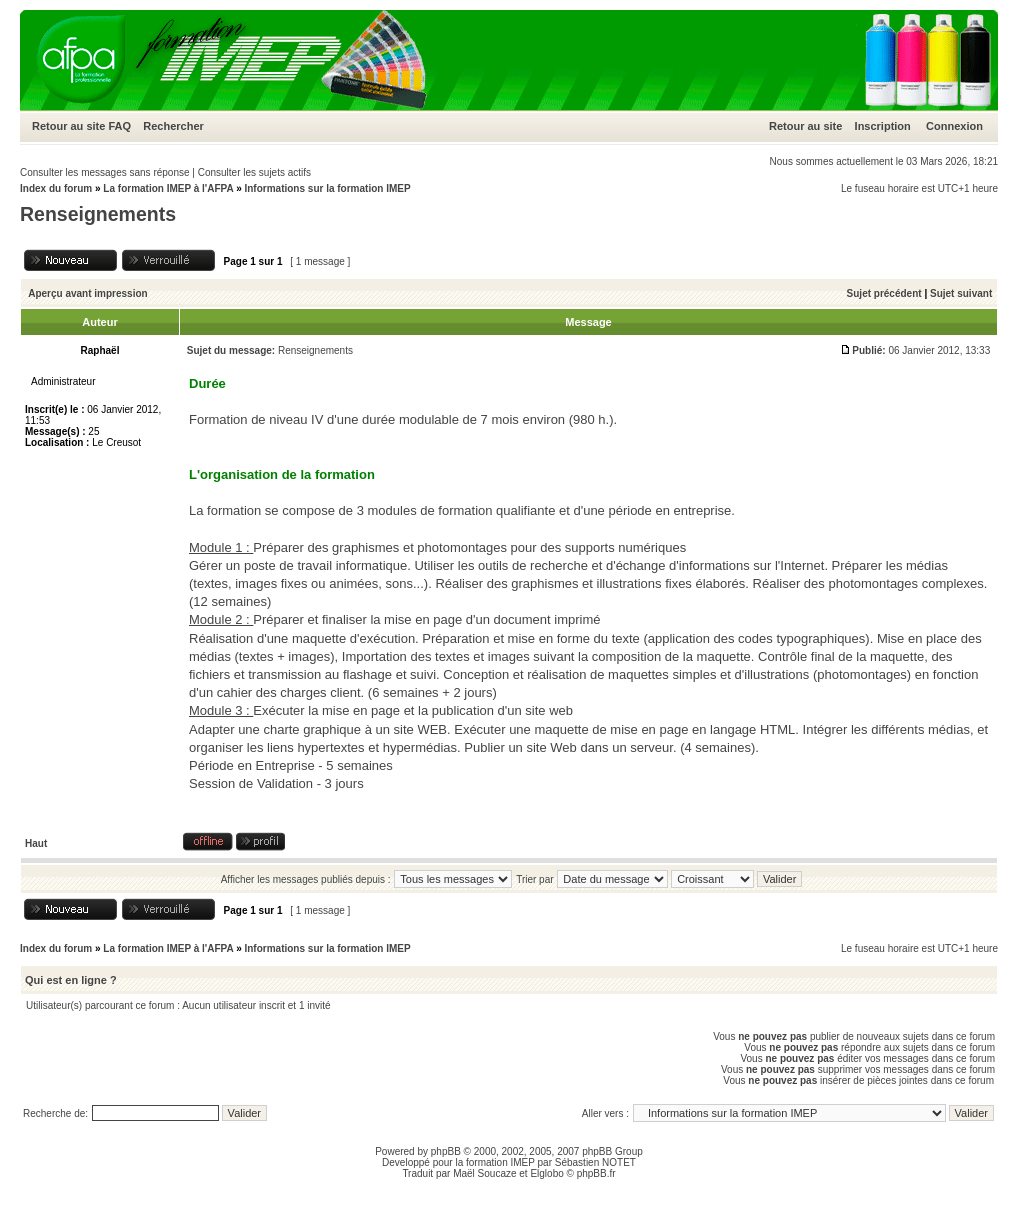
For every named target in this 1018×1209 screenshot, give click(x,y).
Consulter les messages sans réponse (105, 172)
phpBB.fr (596, 1173)
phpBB (446, 1151)
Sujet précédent (884, 293)
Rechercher (173, 126)
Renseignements (98, 214)
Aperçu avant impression (87, 293)
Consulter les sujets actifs (254, 172)
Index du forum (56, 188)
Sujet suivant (961, 293)
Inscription (883, 126)
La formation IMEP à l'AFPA (168, 188)
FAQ (119, 126)
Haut (36, 843)
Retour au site (68, 126)
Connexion (954, 126)
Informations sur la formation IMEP (327, 188)
